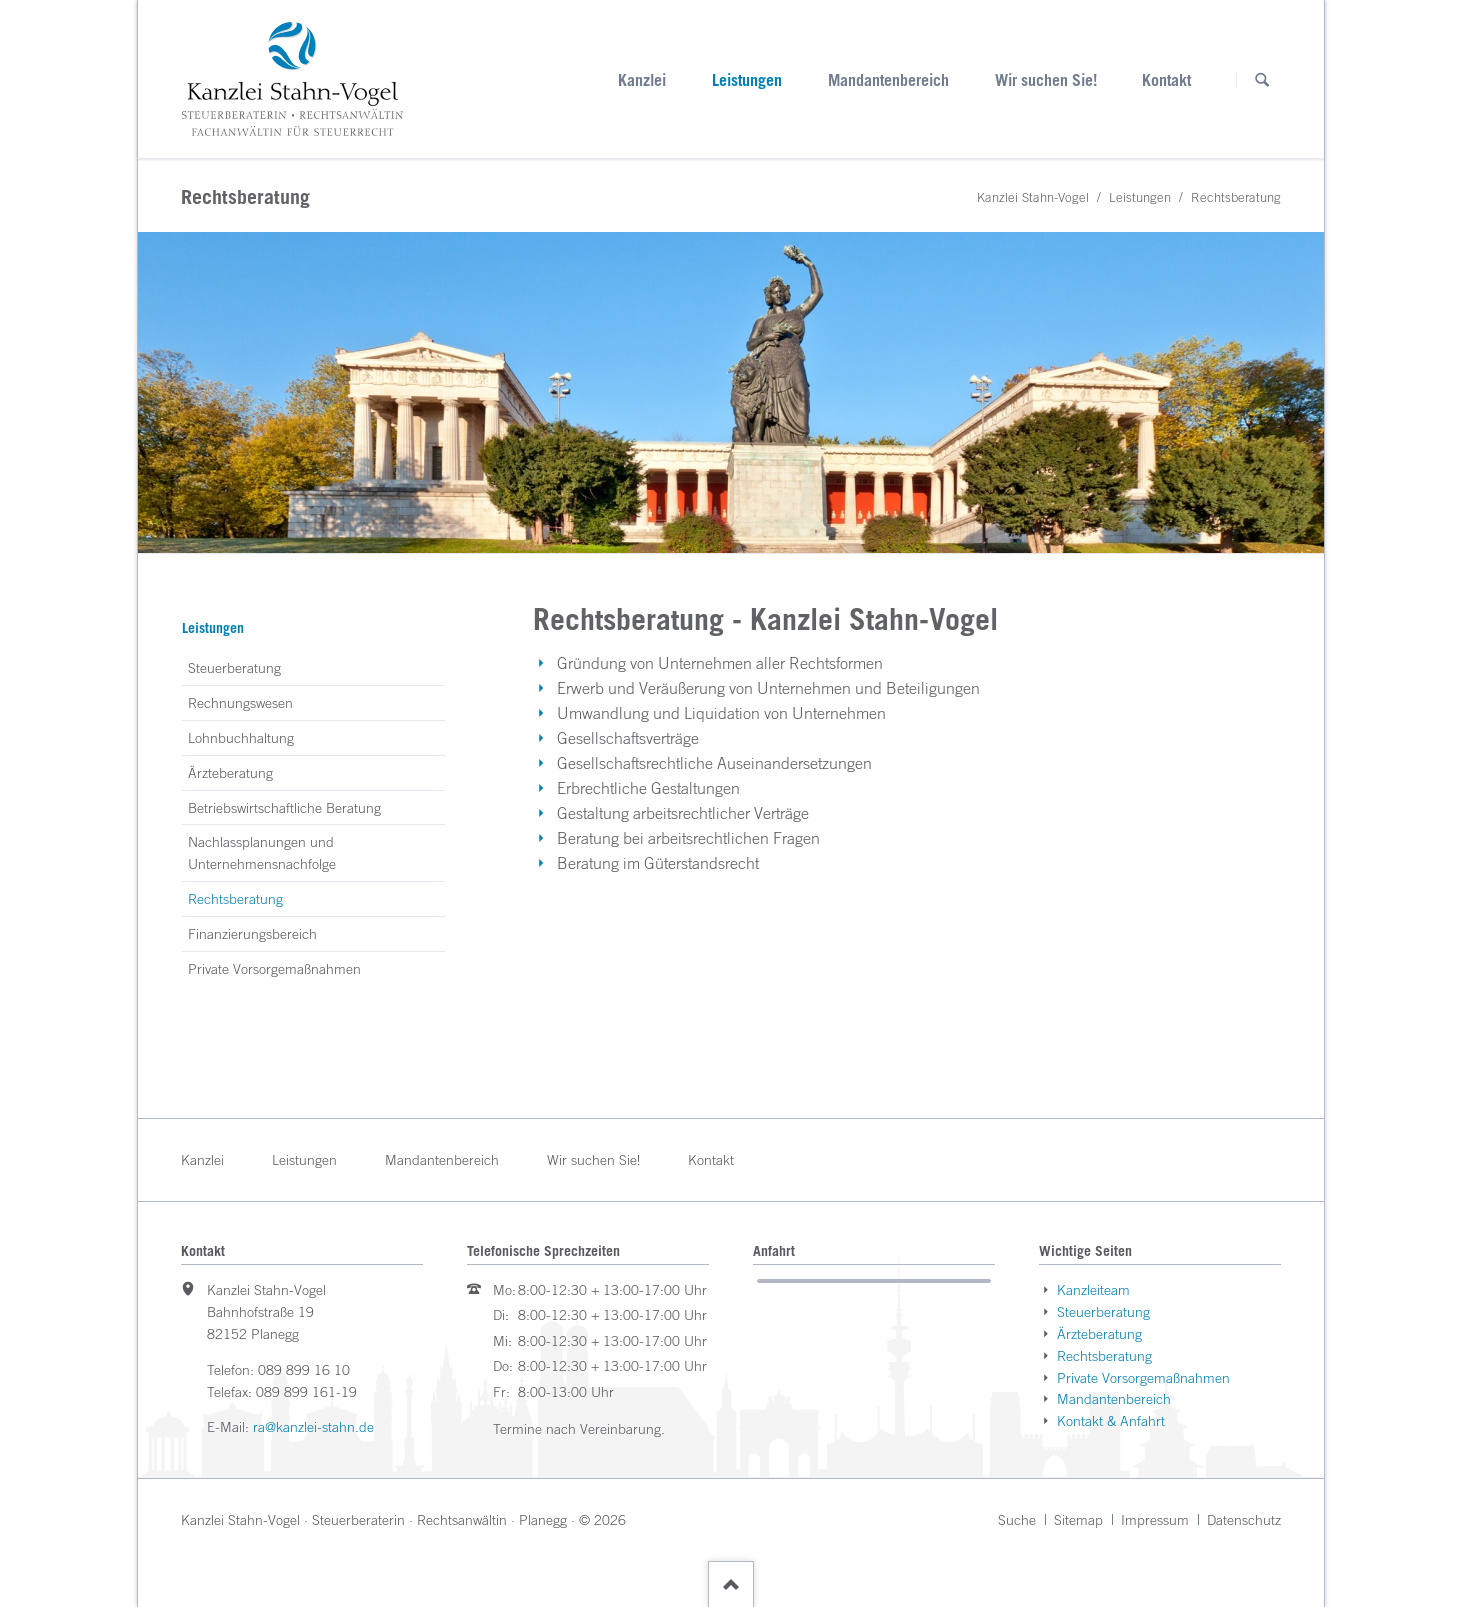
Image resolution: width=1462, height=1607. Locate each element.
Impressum (1155, 1519)
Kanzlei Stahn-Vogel (1033, 197)
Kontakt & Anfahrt (1111, 1420)
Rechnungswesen (240, 702)
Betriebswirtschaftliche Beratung (284, 807)
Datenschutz (1244, 1519)
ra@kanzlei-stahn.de (313, 1426)
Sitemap (1078, 1519)
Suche (1017, 1519)
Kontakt (1166, 80)
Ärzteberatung (230, 772)
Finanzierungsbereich (252, 933)
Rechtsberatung (1104, 1355)
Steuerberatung (234, 667)
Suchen (1262, 80)
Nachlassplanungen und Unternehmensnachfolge (262, 852)
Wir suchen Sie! (1046, 80)
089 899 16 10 (304, 1369)
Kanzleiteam (1093, 1289)
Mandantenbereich (888, 80)
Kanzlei (642, 80)
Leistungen (747, 80)
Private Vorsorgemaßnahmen (274, 968)
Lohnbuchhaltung (241, 737)
